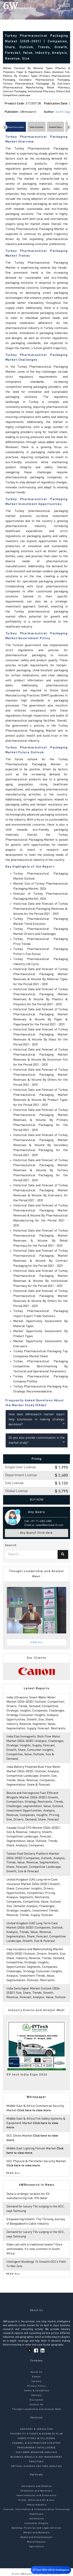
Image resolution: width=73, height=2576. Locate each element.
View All (36, 1642)
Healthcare (37, 2514)
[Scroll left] (5, 127)
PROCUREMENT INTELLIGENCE (36, 2448)
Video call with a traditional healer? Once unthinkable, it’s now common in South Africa (34, 2249)
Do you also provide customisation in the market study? (37, 1440)
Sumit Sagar (63, 112)
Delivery (36, 2395)
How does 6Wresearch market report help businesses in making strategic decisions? (37, 1419)
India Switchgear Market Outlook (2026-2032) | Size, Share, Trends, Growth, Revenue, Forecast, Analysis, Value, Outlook (36, 1993)
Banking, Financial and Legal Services (36, 2528)
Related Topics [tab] (55, 127)
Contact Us (37, 2404)
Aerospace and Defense (36, 2486)
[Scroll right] (68, 127)
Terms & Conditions (36, 2391)
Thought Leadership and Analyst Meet (36, 2409)
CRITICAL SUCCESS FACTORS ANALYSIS (36, 2466)
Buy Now (36, 1499)
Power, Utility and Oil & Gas (36, 2500)
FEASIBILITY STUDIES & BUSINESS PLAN (36, 2434)
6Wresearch (27, 2574)
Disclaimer (37, 2400)
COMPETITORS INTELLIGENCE (36, 2438)
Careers (36, 2381)
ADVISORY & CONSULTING (36, 2429)
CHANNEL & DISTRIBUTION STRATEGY (36, 2443)
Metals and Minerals (36, 2533)
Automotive (36, 2519)
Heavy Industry (36, 2505)
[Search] (59, 6)
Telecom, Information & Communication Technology (36, 2509)
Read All (13, 2173)
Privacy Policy (36, 2386)
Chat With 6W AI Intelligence (51, 2569)
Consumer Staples (36, 2523)
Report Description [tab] (16, 127)
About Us (36, 2372)
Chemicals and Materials (36, 2491)
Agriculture (36, 2546)
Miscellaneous (36, 2542)
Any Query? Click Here (36, 1533)
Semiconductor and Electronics (36, 2495)
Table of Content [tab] (36, 127)
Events (36, 2377)
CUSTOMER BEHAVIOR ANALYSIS (36, 2452)
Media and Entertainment (36, 2537)
